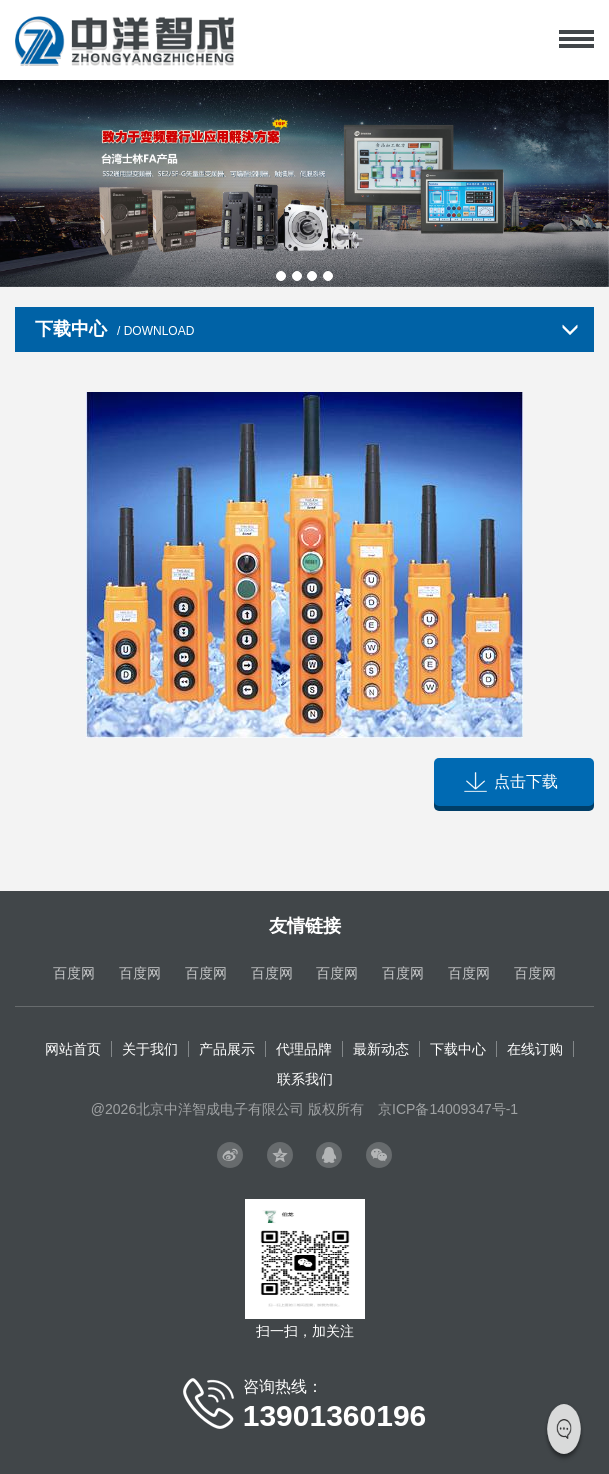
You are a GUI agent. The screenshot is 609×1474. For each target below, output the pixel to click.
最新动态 (381, 1049)
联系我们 (305, 1079)
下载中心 (458, 1049)
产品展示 (227, 1049)
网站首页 (73, 1049)
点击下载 (526, 781)
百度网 (74, 973)
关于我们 (150, 1049)
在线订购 (535, 1049)
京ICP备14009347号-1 (448, 1109)
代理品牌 (304, 1049)
